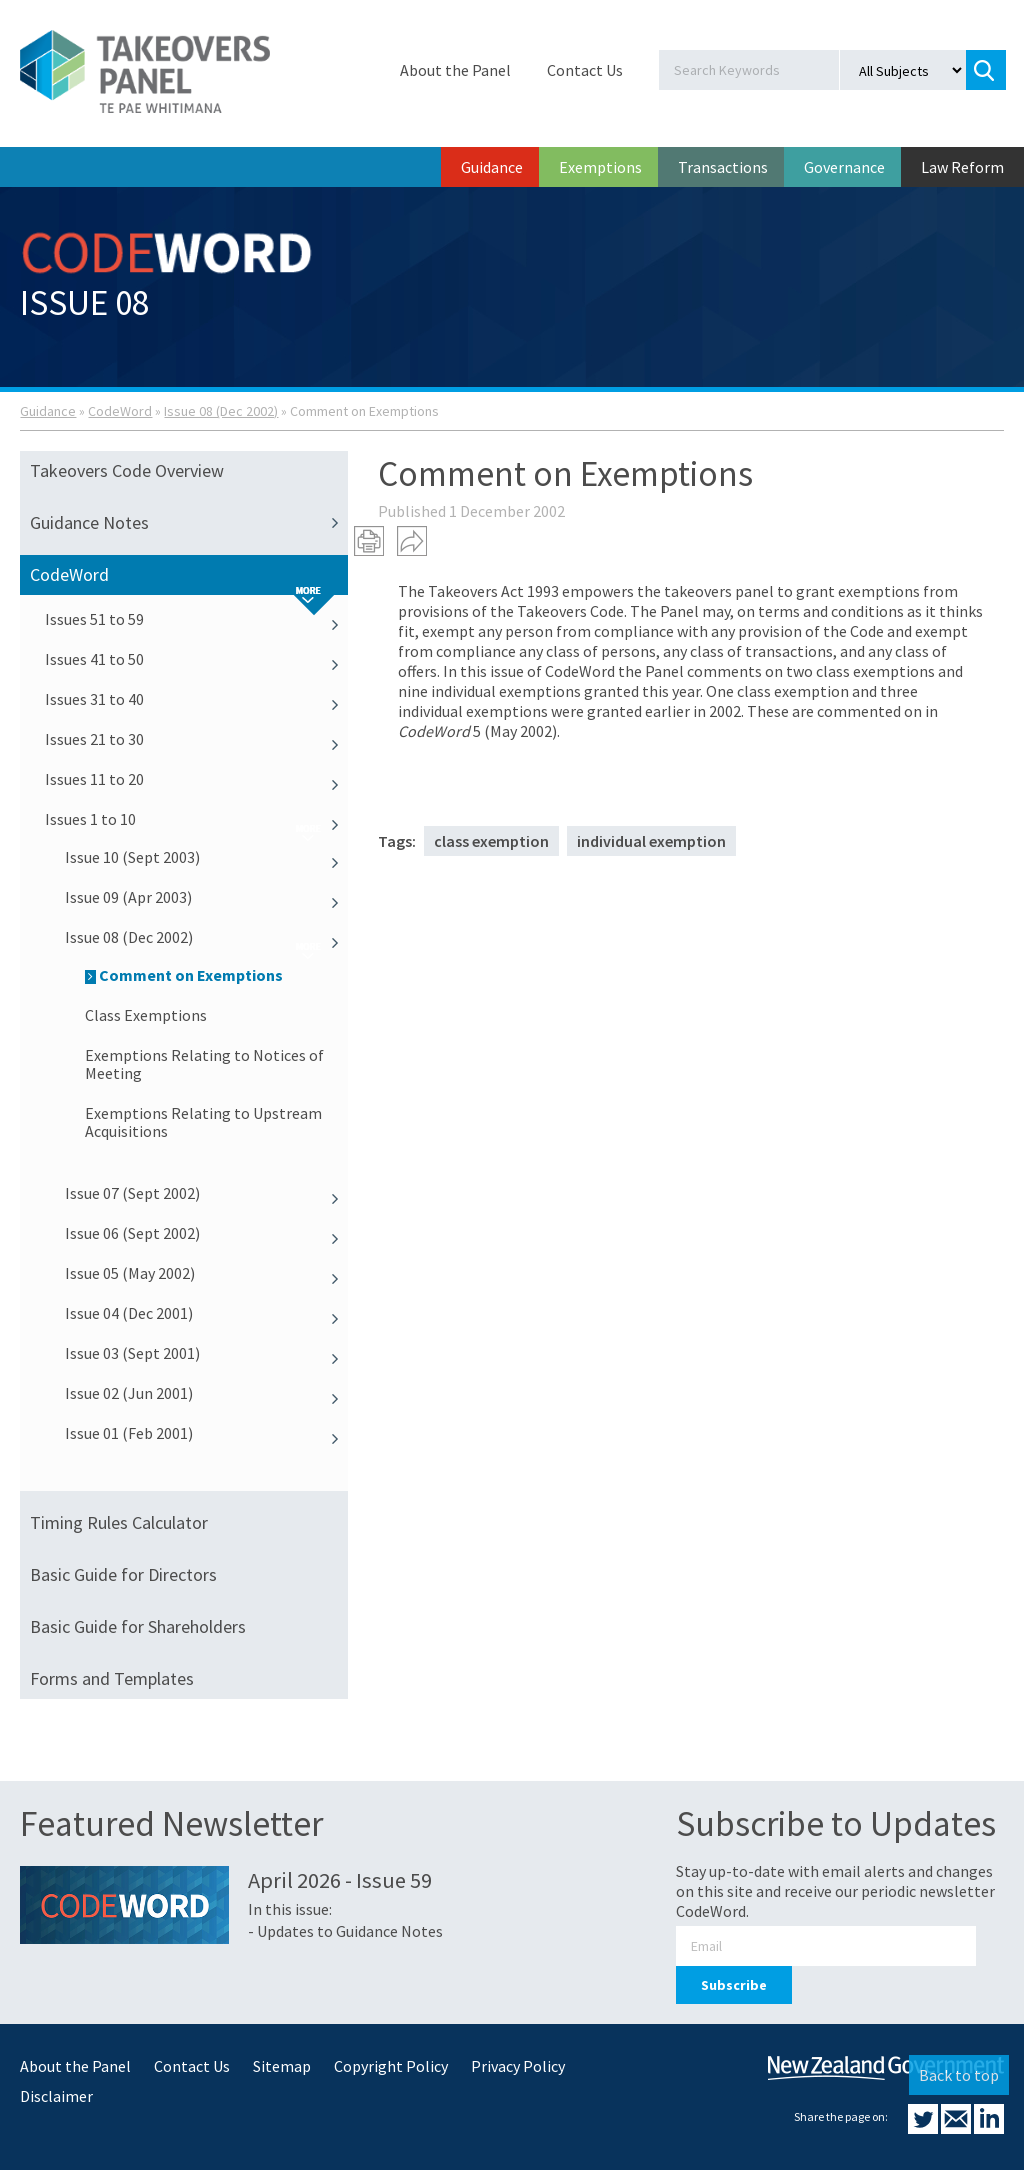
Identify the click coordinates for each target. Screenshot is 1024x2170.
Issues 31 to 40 (196, 699)
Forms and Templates (112, 1678)
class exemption (491, 841)
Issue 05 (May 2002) (206, 1273)
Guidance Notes (189, 523)
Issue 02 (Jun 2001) (206, 1393)
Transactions (723, 167)
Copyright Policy (391, 2066)
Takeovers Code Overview (127, 470)
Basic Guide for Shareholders (138, 1626)
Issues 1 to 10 (196, 819)
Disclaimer (56, 2096)
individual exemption (651, 841)
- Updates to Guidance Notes (345, 1931)
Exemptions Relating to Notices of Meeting (204, 1064)
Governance (844, 167)
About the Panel (455, 70)
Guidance (492, 167)
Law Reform (962, 167)
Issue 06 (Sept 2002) (206, 1233)
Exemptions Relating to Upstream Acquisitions (203, 1122)
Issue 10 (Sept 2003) (206, 857)
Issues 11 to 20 (196, 779)
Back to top (959, 2075)
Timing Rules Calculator (119, 1522)
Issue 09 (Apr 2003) (206, 897)
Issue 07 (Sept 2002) (206, 1193)
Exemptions (600, 167)
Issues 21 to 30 (196, 739)
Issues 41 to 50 (196, 659)
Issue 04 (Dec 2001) (206, 1313)
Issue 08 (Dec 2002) (221, 411)
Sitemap (282, 2066)
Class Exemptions (146, 1015)
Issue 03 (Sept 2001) (206, 1353)
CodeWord (120, 411)
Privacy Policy (518, 2066)
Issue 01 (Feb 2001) (206, 1433)
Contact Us (585, 70)
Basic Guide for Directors (123, 1574)
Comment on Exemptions (184, 975)
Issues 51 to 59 (196, 619)
